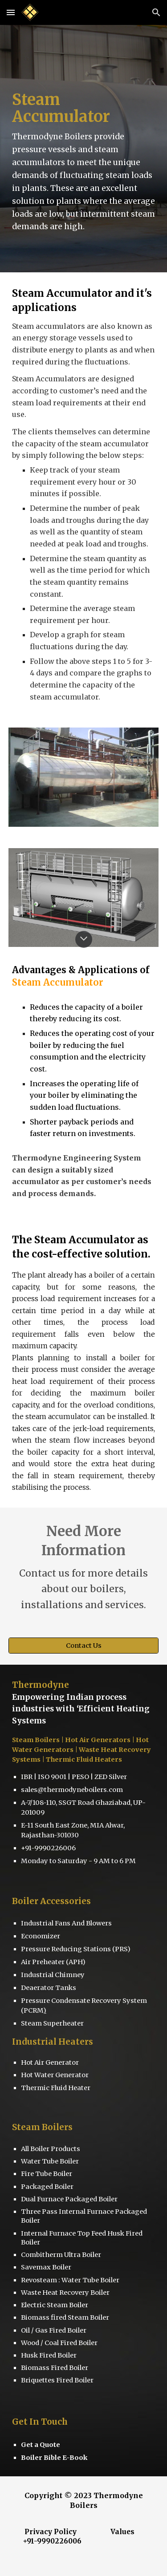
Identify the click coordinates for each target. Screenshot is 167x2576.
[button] (10, 12)
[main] (83, 149)
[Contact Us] (84, 1645)
